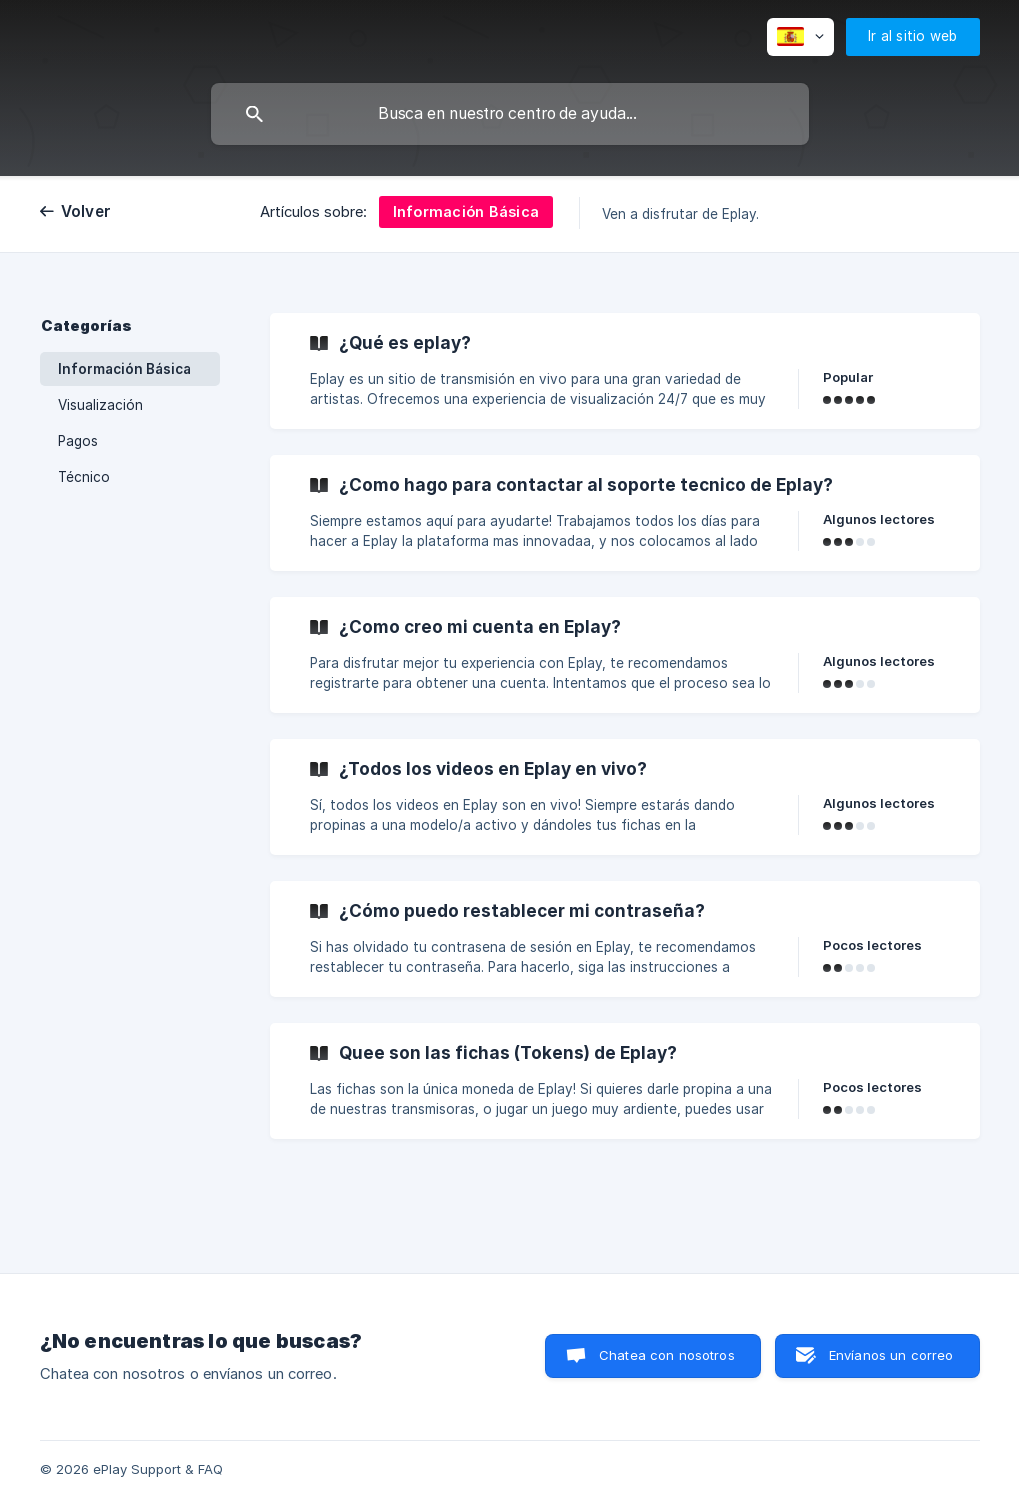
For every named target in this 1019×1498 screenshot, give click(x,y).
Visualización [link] (100, 405)
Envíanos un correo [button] (891, 1355)
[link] (625, 371)
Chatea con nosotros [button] (667, 1355)
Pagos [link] (78, 441)
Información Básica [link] (124, 369)
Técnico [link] (84, 477)
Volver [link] (86, 211)
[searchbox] (510, 114)
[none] (800, 37)
